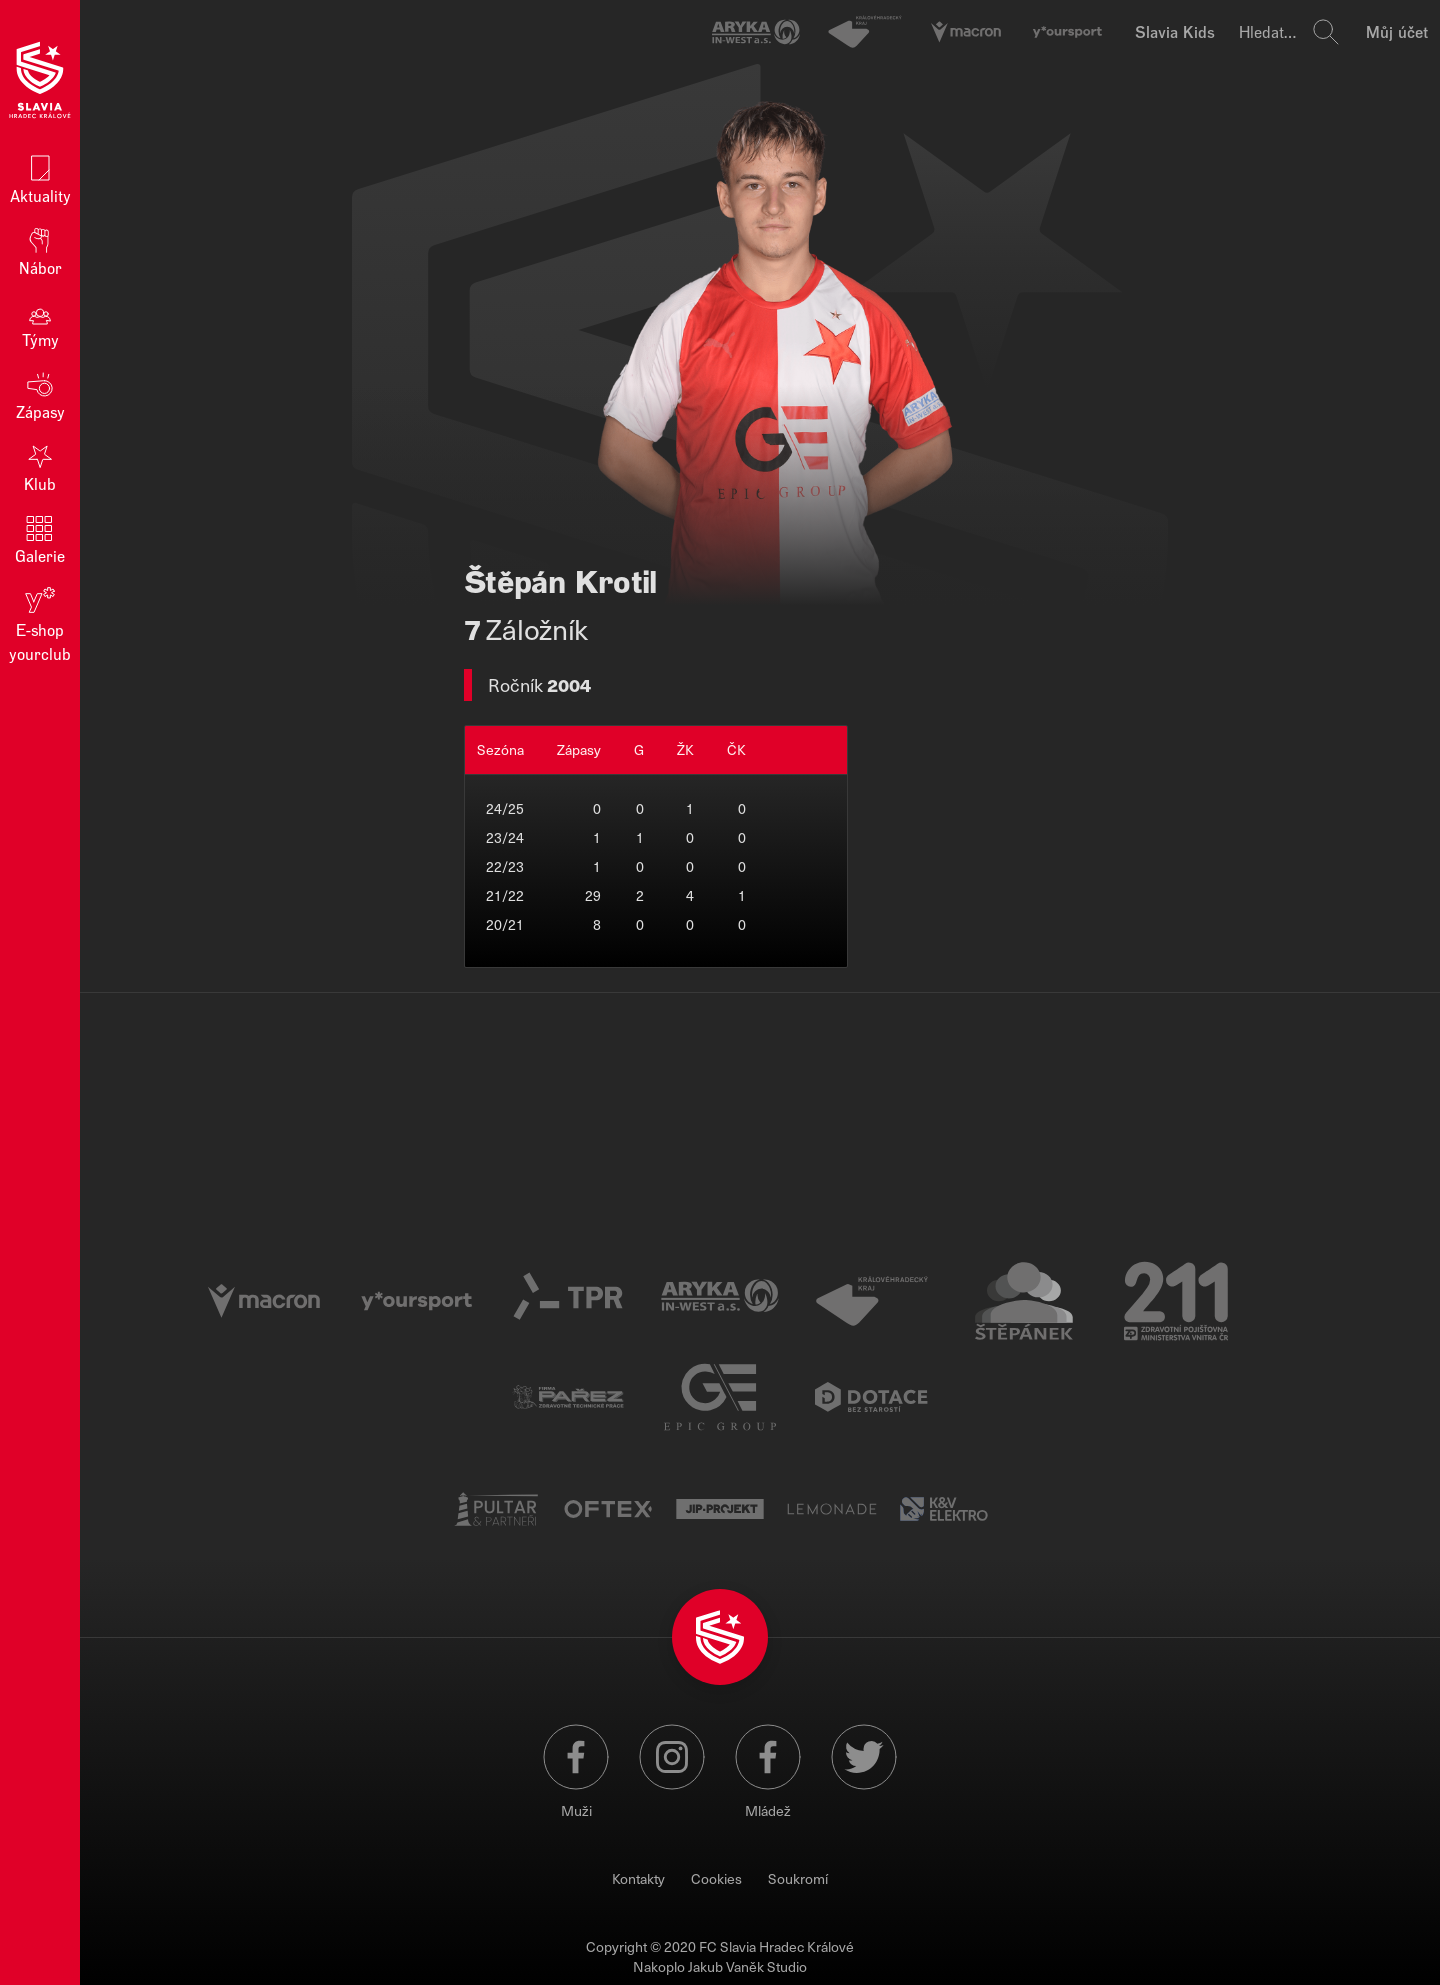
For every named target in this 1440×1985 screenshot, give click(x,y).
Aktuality (40, 178)
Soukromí (798, 1878)
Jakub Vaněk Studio (747, 1966)
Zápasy (40, 394)
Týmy (40, 322)
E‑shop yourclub (40, 623)
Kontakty (638, 1878)
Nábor (40, 250)
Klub (40, 466)
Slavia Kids (1175, 31)
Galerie (40, 538)
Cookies (716, 1878)
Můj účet (1397, 31)
